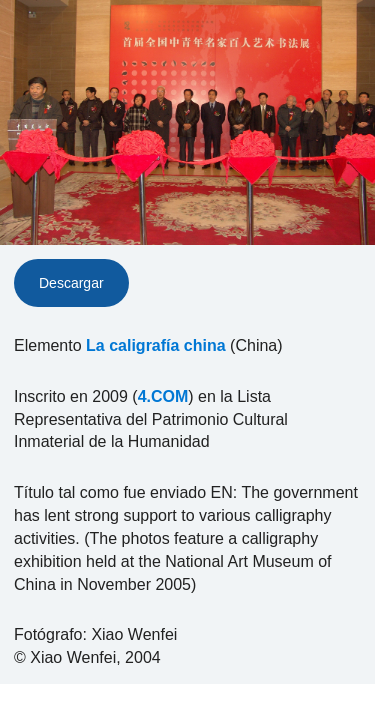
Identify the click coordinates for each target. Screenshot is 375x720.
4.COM (163, 396)
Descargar (71, 283)
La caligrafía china (156, 345)
